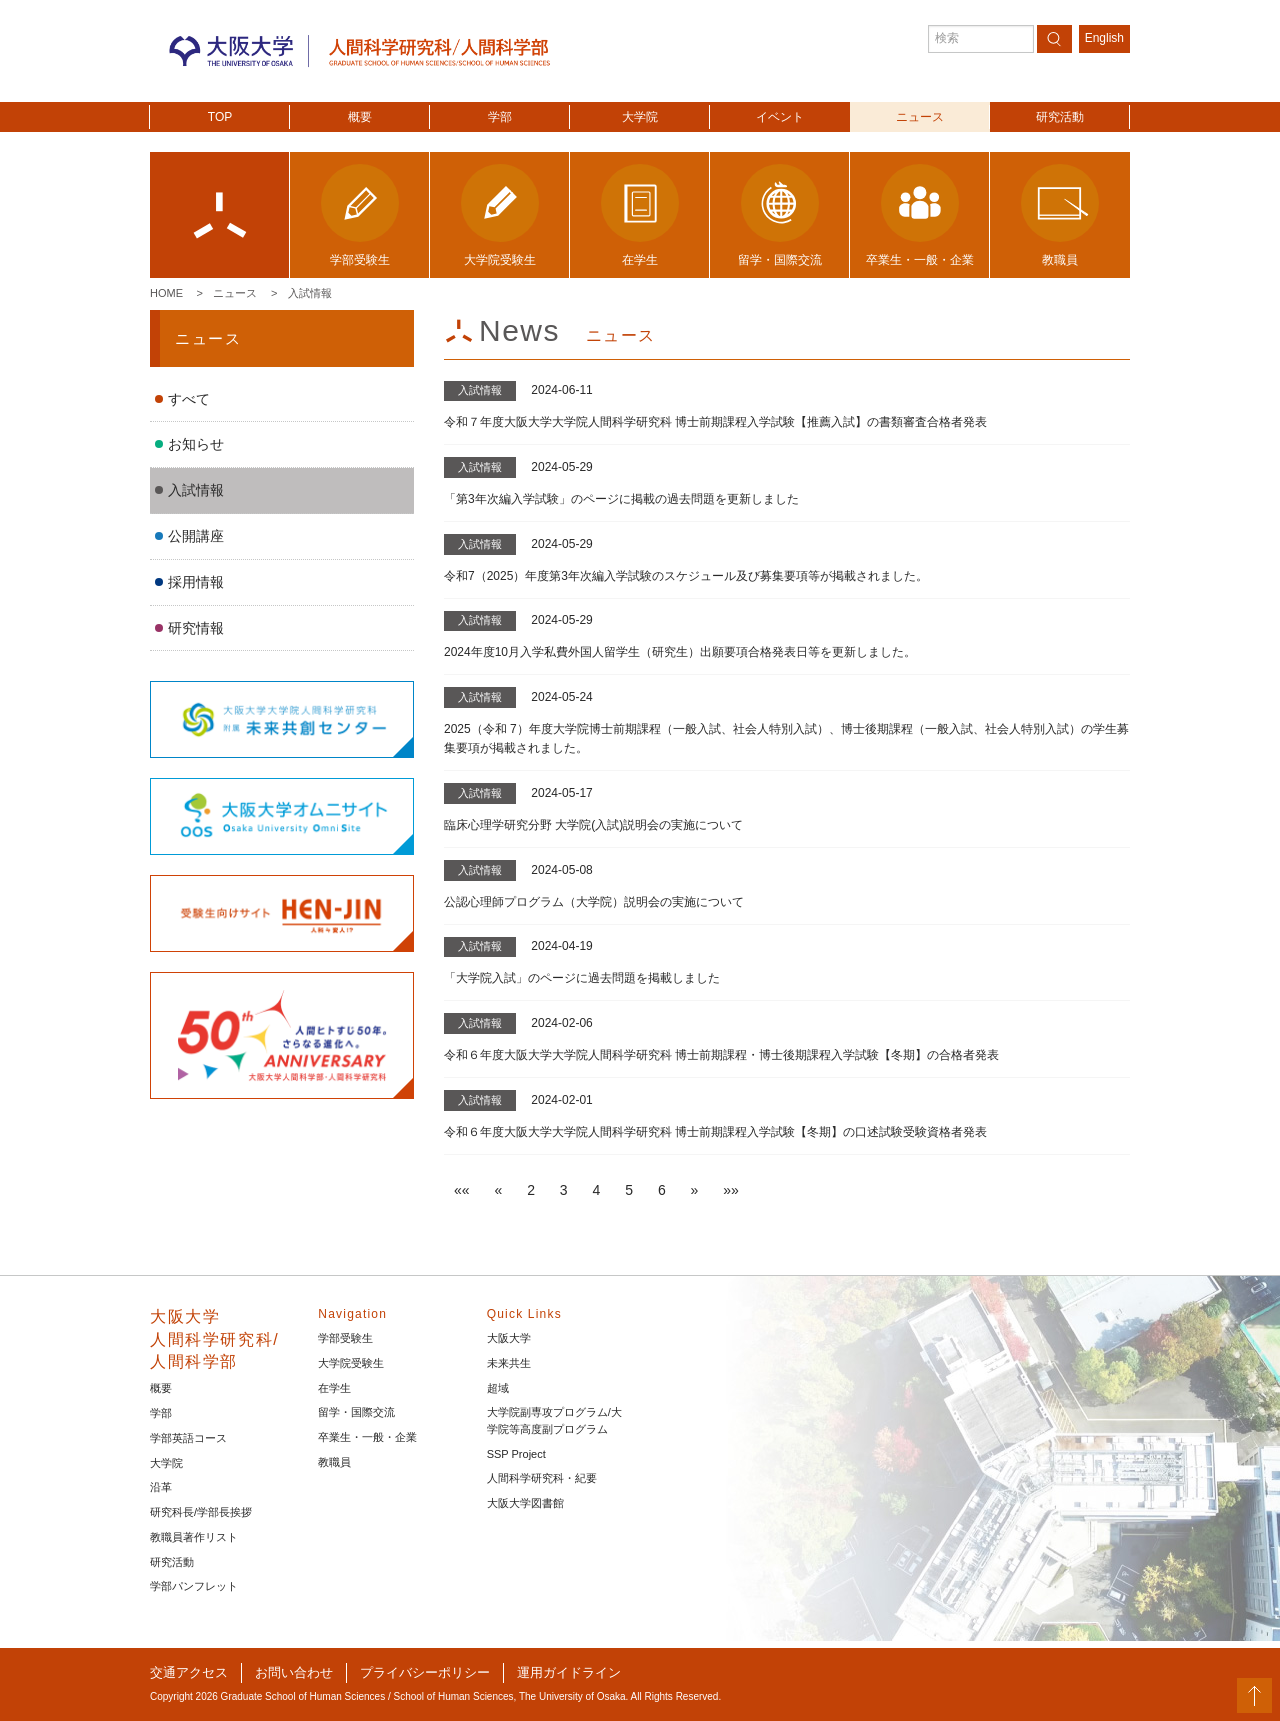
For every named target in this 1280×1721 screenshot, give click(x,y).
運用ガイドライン (569, 1672)
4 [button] (597, 1190)
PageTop (1254, 1695)
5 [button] (629, 1190)
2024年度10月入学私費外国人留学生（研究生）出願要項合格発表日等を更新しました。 (680, 652)
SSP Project (516, 1454)
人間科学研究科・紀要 (542, 1478)
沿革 (161, 1487)
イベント (780, 117)
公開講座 (196, 536)
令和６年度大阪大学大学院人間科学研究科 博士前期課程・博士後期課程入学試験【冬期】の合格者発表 (721, 1055)
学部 (500, 117)
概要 (360, 117)
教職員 (334, 1462)
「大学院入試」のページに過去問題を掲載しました (582, 978)
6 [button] (662, 1190)
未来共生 (509, 1363)
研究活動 (1060, 117)
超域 (498, 1388)
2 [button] (531, 1190)
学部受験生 (345, 1338)
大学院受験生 (351, 1363)
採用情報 (196, 582)
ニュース (920, 117)
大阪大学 (509, 1338)
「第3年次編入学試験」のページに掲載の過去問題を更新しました (621, 499)
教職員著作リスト (194, 1537)
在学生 (334, 1388)
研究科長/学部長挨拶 (201, 1512)
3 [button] (564, 1190)
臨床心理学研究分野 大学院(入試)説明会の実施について (593, 825)
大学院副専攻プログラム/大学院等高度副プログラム (554, 1420)
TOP (220, 117)
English (1104, 38)
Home (166, 293)
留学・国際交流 (356, 1412)
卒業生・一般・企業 (367, 1437)
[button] (462, 1190)
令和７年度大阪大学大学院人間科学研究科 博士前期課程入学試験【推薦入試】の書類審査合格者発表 (715, 422)
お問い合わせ (294, 1672)
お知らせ (196, 444)
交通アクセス (189, 1672)
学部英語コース (188, 1438)
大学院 (640, 117)
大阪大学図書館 (525, 1503)
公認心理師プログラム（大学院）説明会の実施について (594, 902)
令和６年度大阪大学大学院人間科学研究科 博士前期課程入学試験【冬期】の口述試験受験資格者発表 (715, 1132)
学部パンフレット (194, 1586)
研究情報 (196, 628)
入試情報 (310, 293)
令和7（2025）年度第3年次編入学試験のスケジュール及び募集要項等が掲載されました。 (686, 576)
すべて (189, 399)
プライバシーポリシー (425, 1672)
